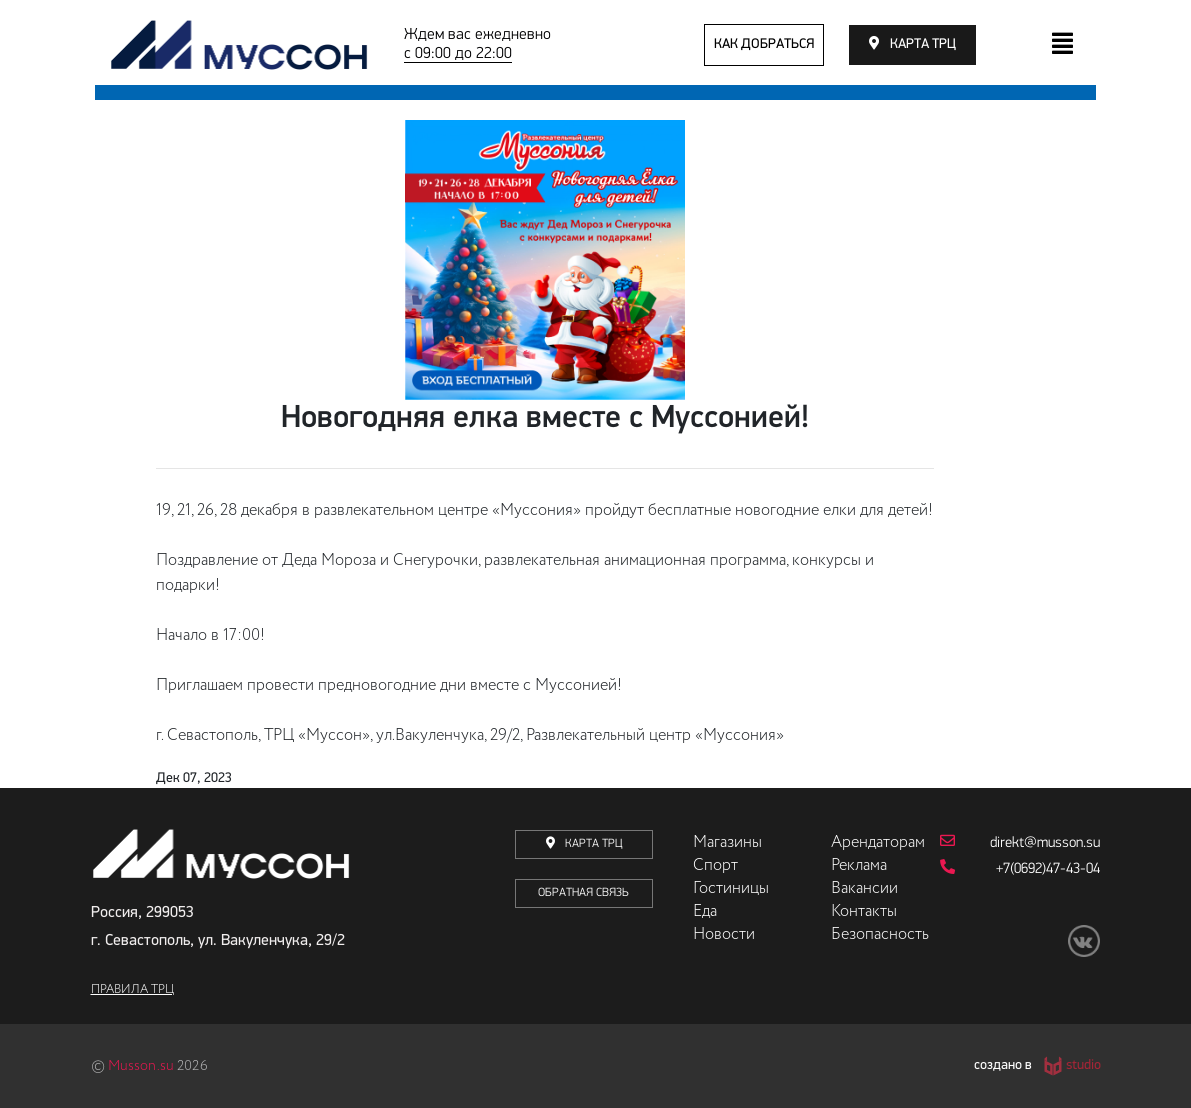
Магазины (727, 843)
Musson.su (141, 1066)
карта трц (923, 44)
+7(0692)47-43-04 (1020, 868)
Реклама (859, 866)
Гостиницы (731, 889)
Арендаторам (878, 843)
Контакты (864, 912)
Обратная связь (583, 893)
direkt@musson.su (1020, 842)
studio (1083, 1066)
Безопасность (880, 935)
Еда (705, 912)
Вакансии (864, 889)
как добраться (764, 44)
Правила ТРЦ (132, 990)
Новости (724, 935)
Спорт (715, 866)
